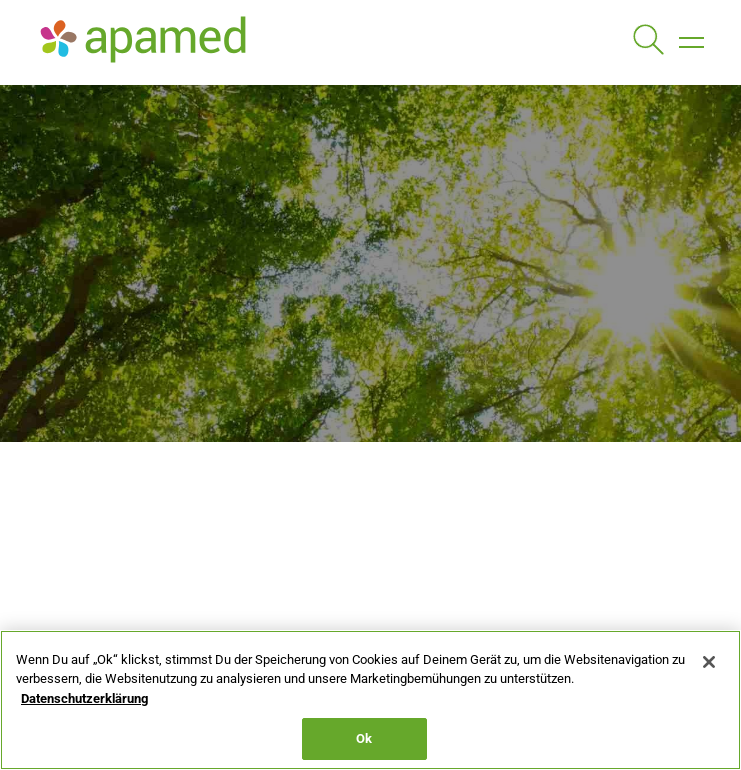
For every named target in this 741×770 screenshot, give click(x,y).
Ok (364, 738)
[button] (691, 42)
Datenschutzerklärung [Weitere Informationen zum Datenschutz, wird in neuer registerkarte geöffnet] (84, 698)
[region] (370, 700)
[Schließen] (709, 662)
